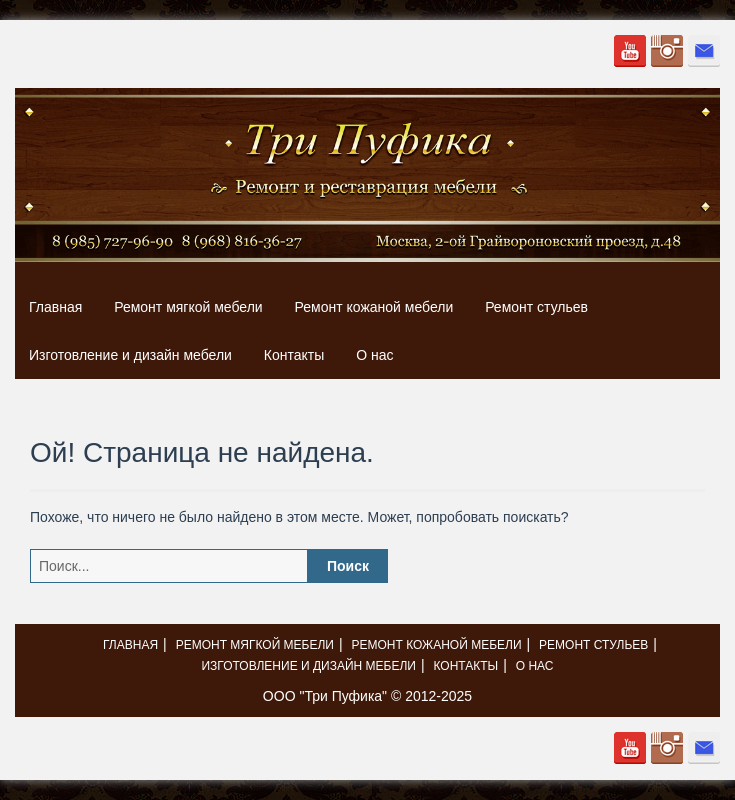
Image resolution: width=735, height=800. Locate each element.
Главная (55, 307)
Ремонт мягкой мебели (188, 307)
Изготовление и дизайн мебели (130, 355)
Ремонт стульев (536, 307)
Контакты (294, 355)
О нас (374, 355)
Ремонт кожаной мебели (374, 307)
